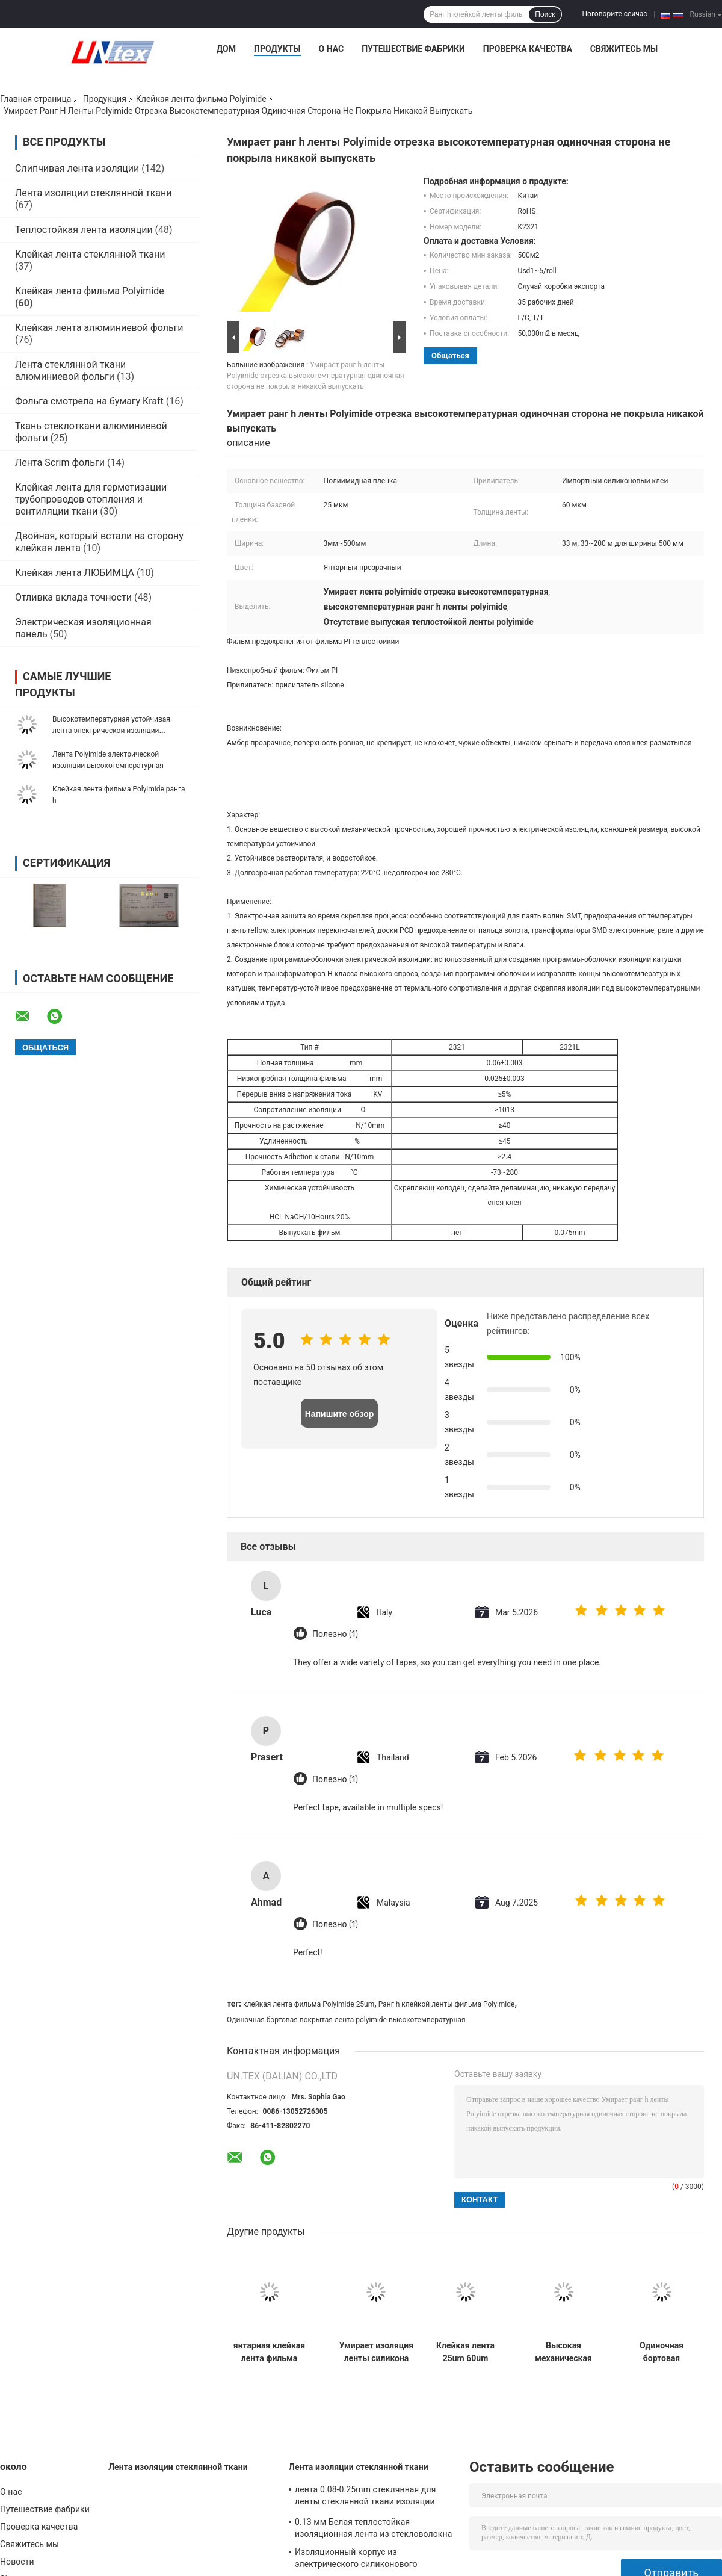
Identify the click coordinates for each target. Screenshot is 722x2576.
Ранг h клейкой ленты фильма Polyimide (446, 2004)
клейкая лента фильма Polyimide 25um (308, 2004)
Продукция (104, 99)
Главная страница (35, 99)
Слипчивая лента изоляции (77, 168)
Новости (17, 2561)
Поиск (545, 14)
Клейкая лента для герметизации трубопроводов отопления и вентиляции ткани (91, 499)
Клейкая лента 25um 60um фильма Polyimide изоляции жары (465, 2352)
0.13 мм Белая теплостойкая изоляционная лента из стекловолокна (373, 2528)
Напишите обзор (339, 1414)
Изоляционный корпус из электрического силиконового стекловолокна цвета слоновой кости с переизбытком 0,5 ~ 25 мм (374, 2559)
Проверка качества (527, 49)
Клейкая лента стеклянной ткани (90, 254)
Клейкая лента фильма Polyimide (201, 99)
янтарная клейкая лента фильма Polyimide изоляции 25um (269, 2352)
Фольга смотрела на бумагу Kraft (89, 401)
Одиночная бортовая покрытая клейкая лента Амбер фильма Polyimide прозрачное (661, 2352)
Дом (226, 49)
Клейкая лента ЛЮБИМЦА (74, 572)
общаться (450, 355)
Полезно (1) (335, 1634)
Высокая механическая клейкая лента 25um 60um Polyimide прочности (564, 2352)
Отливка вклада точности (73, 597)
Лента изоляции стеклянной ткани (93, 193)
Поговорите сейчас (614, 14)
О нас (331, 49)
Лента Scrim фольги (60, 462)
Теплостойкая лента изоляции (84, 229)
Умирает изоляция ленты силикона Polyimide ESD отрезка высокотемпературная (376, 2352)
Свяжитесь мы (624, 49)
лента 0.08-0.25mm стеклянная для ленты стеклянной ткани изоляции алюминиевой (365, 2497)
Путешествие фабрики (413, 49)
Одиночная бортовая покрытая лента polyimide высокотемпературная (346, 2020)
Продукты (277, 49)
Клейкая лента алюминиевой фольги (99, 327)
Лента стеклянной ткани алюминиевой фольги (70, 370)
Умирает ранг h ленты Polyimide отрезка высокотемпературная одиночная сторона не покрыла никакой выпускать (315, 376)
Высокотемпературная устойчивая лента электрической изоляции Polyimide (111, 730)
